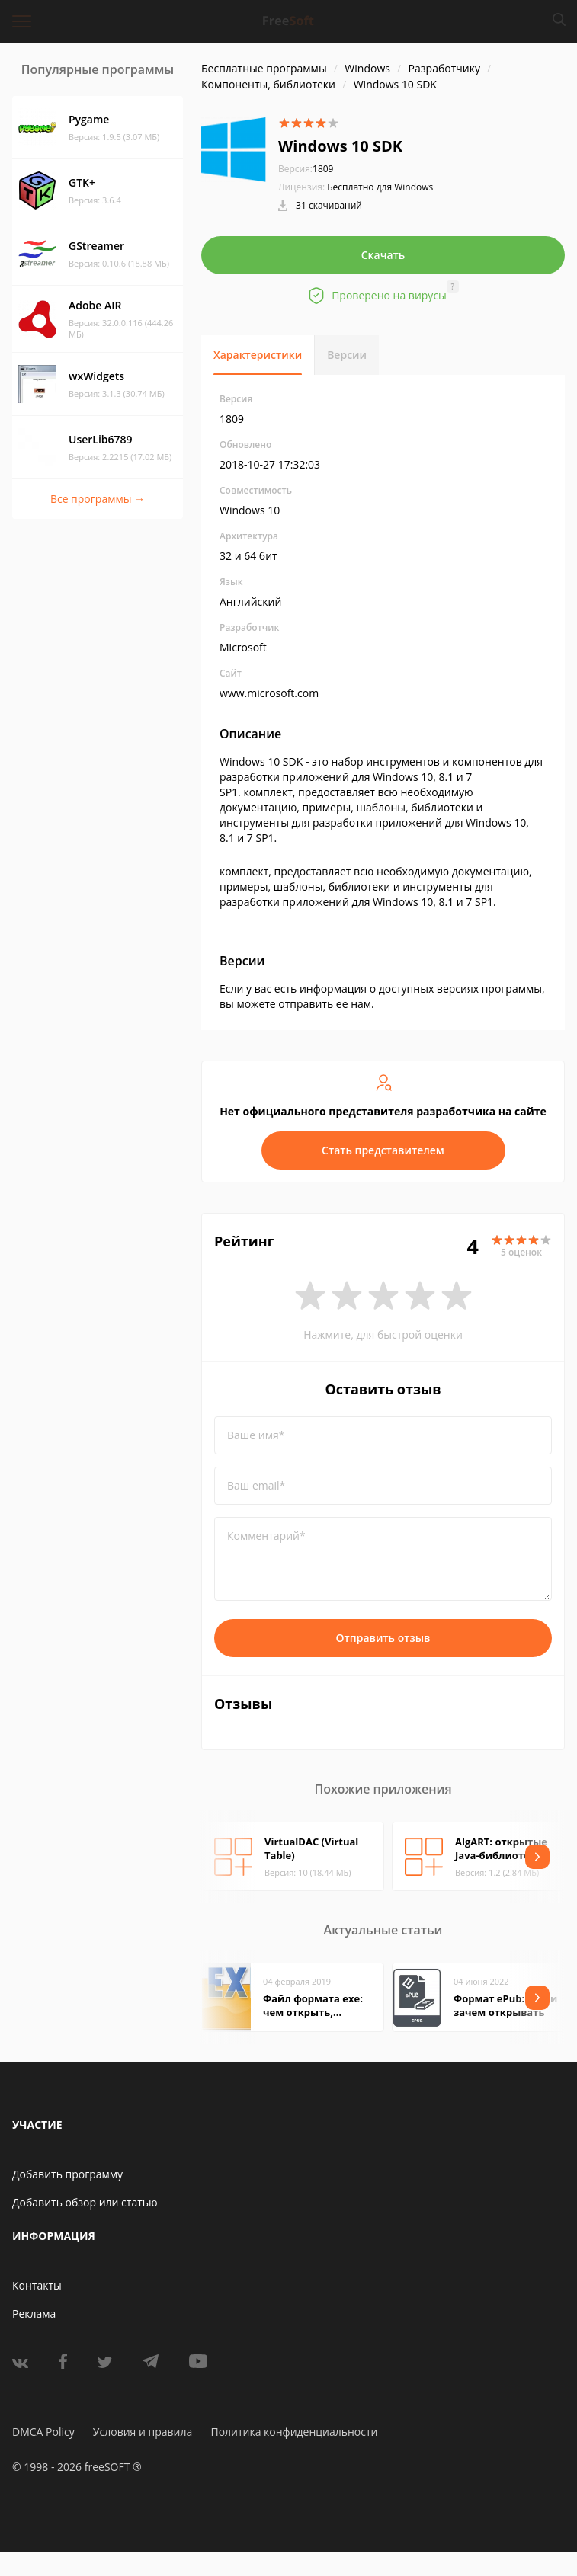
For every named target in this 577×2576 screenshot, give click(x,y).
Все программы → (97, 498)
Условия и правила (142, 2431)
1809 (305, 168)
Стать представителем (383, 1150)
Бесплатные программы (264, 68)
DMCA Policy (43, 2431)
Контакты (37, 2285)
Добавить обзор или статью (85, 2202)
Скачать (383, 255)
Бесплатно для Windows (380, 187)
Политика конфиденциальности (293, 2431)
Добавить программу (67, 2174)
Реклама (34, 2313)
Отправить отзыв (383, 1637)
